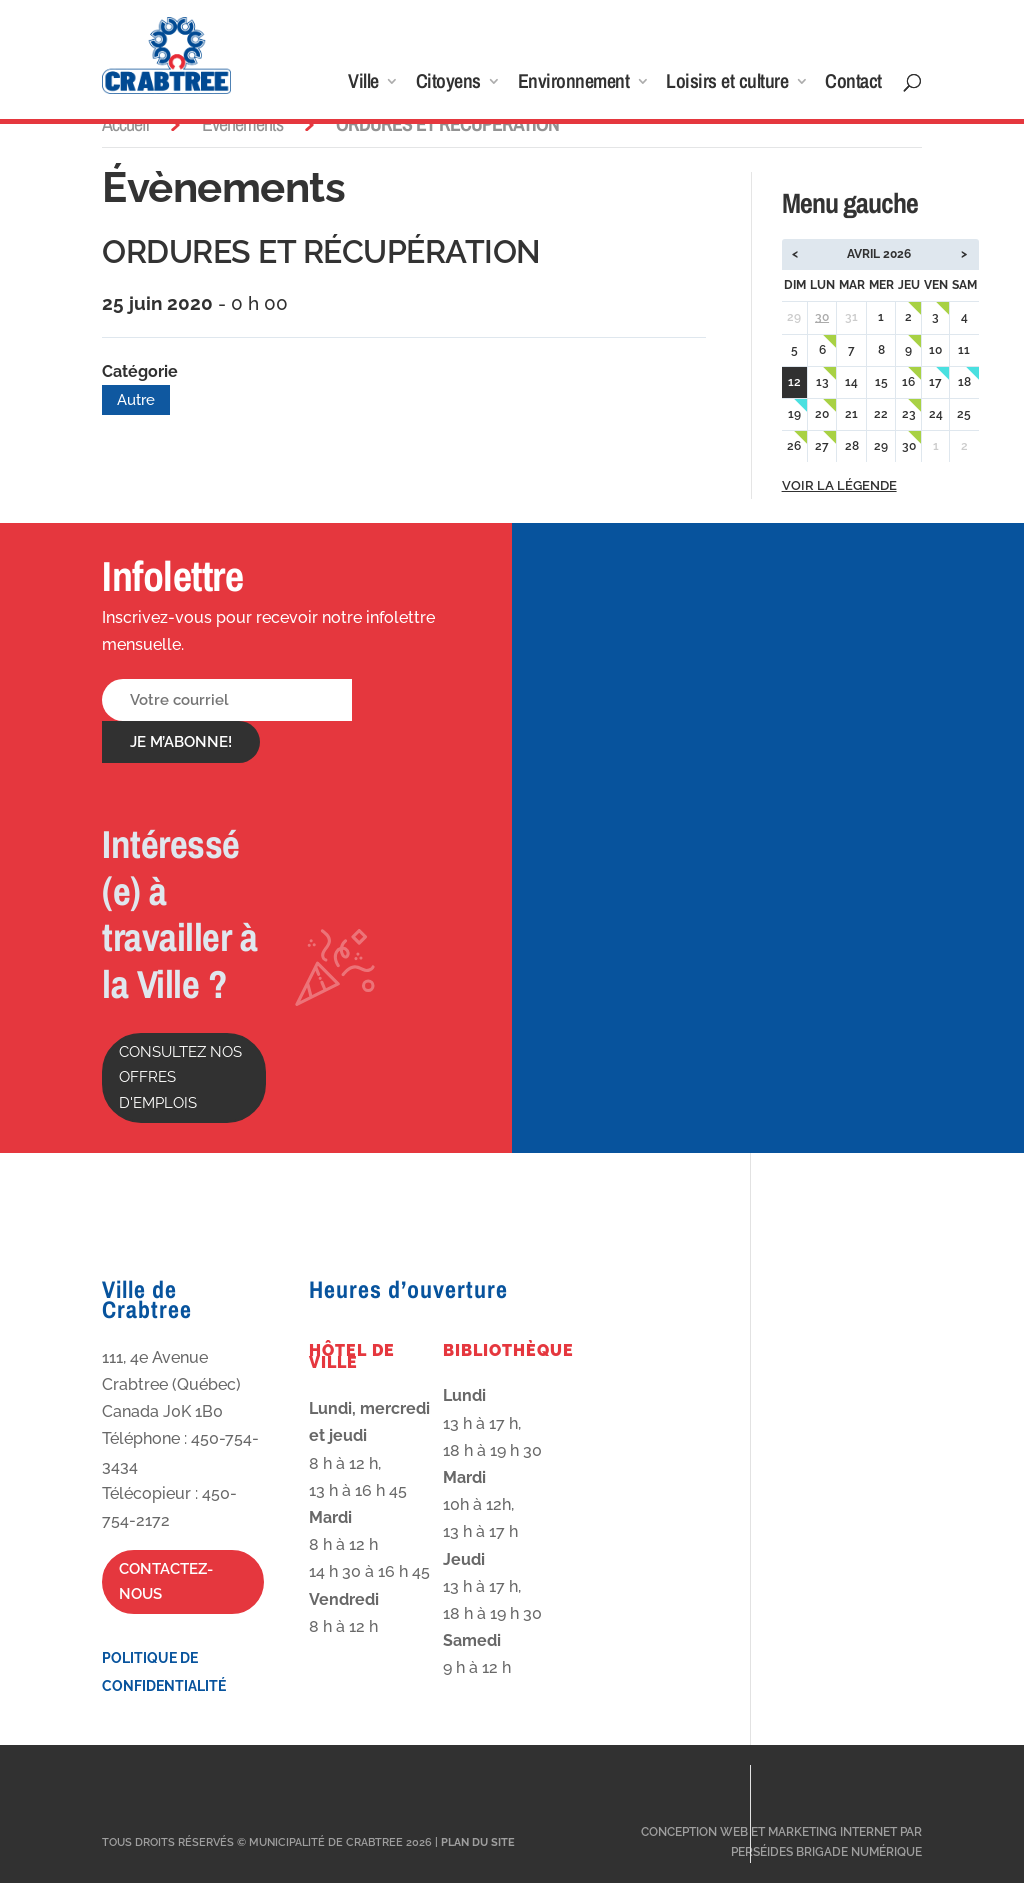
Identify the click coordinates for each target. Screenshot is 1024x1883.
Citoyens (448, 84)
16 (908, 382)
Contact (853, 84)
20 (822, 414)
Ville (363, 84)
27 (822, 446)
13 (822, 382)
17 (935, 382)
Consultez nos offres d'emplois (180, 1077)
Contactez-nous (166, 1582)
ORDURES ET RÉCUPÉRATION (321, 251)
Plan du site (478, 1842)
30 (822, 317)
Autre (136, 400)
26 (794, 446)
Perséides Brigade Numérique (826, 1852)
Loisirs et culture (727, 84)
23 (909, 414)
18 (964, 382)
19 (794, 414)
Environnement (574, 84)
